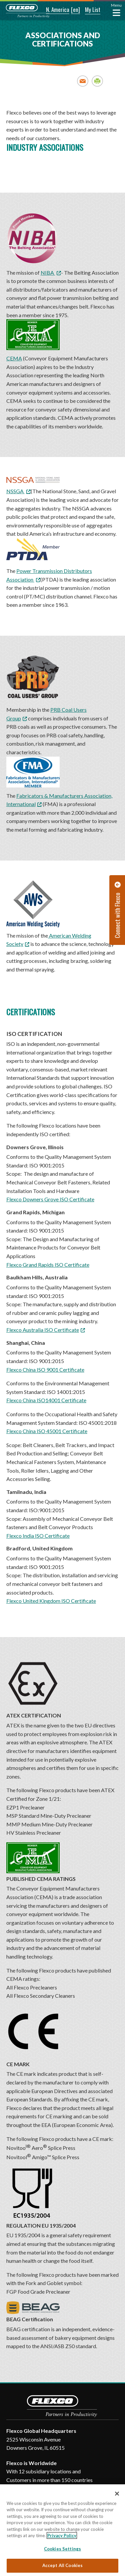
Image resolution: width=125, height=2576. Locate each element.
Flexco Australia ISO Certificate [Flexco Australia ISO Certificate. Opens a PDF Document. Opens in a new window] (42, 1330)
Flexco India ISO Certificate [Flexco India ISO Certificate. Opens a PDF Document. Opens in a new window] (38, 1535)
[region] (62, 2530)
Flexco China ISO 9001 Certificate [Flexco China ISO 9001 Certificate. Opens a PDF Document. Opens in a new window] (45, 1369)
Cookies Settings (62, 2548)
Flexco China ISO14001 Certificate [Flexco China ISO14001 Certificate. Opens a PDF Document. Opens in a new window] (46, 1400)
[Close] (117, 2493)
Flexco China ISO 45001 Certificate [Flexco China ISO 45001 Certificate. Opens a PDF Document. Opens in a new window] (46, 1431)
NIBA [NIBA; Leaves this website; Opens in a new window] (48, 272)
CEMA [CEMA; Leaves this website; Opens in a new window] (33, 340)
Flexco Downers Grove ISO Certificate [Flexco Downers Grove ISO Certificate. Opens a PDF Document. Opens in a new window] (50, 1199)
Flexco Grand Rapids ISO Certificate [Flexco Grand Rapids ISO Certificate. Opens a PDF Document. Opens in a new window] (47, 1264)
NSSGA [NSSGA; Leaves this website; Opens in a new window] (15, 491)
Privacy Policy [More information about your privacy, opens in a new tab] (61, 2535)
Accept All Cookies (62, 2565)
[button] (53, 10)
